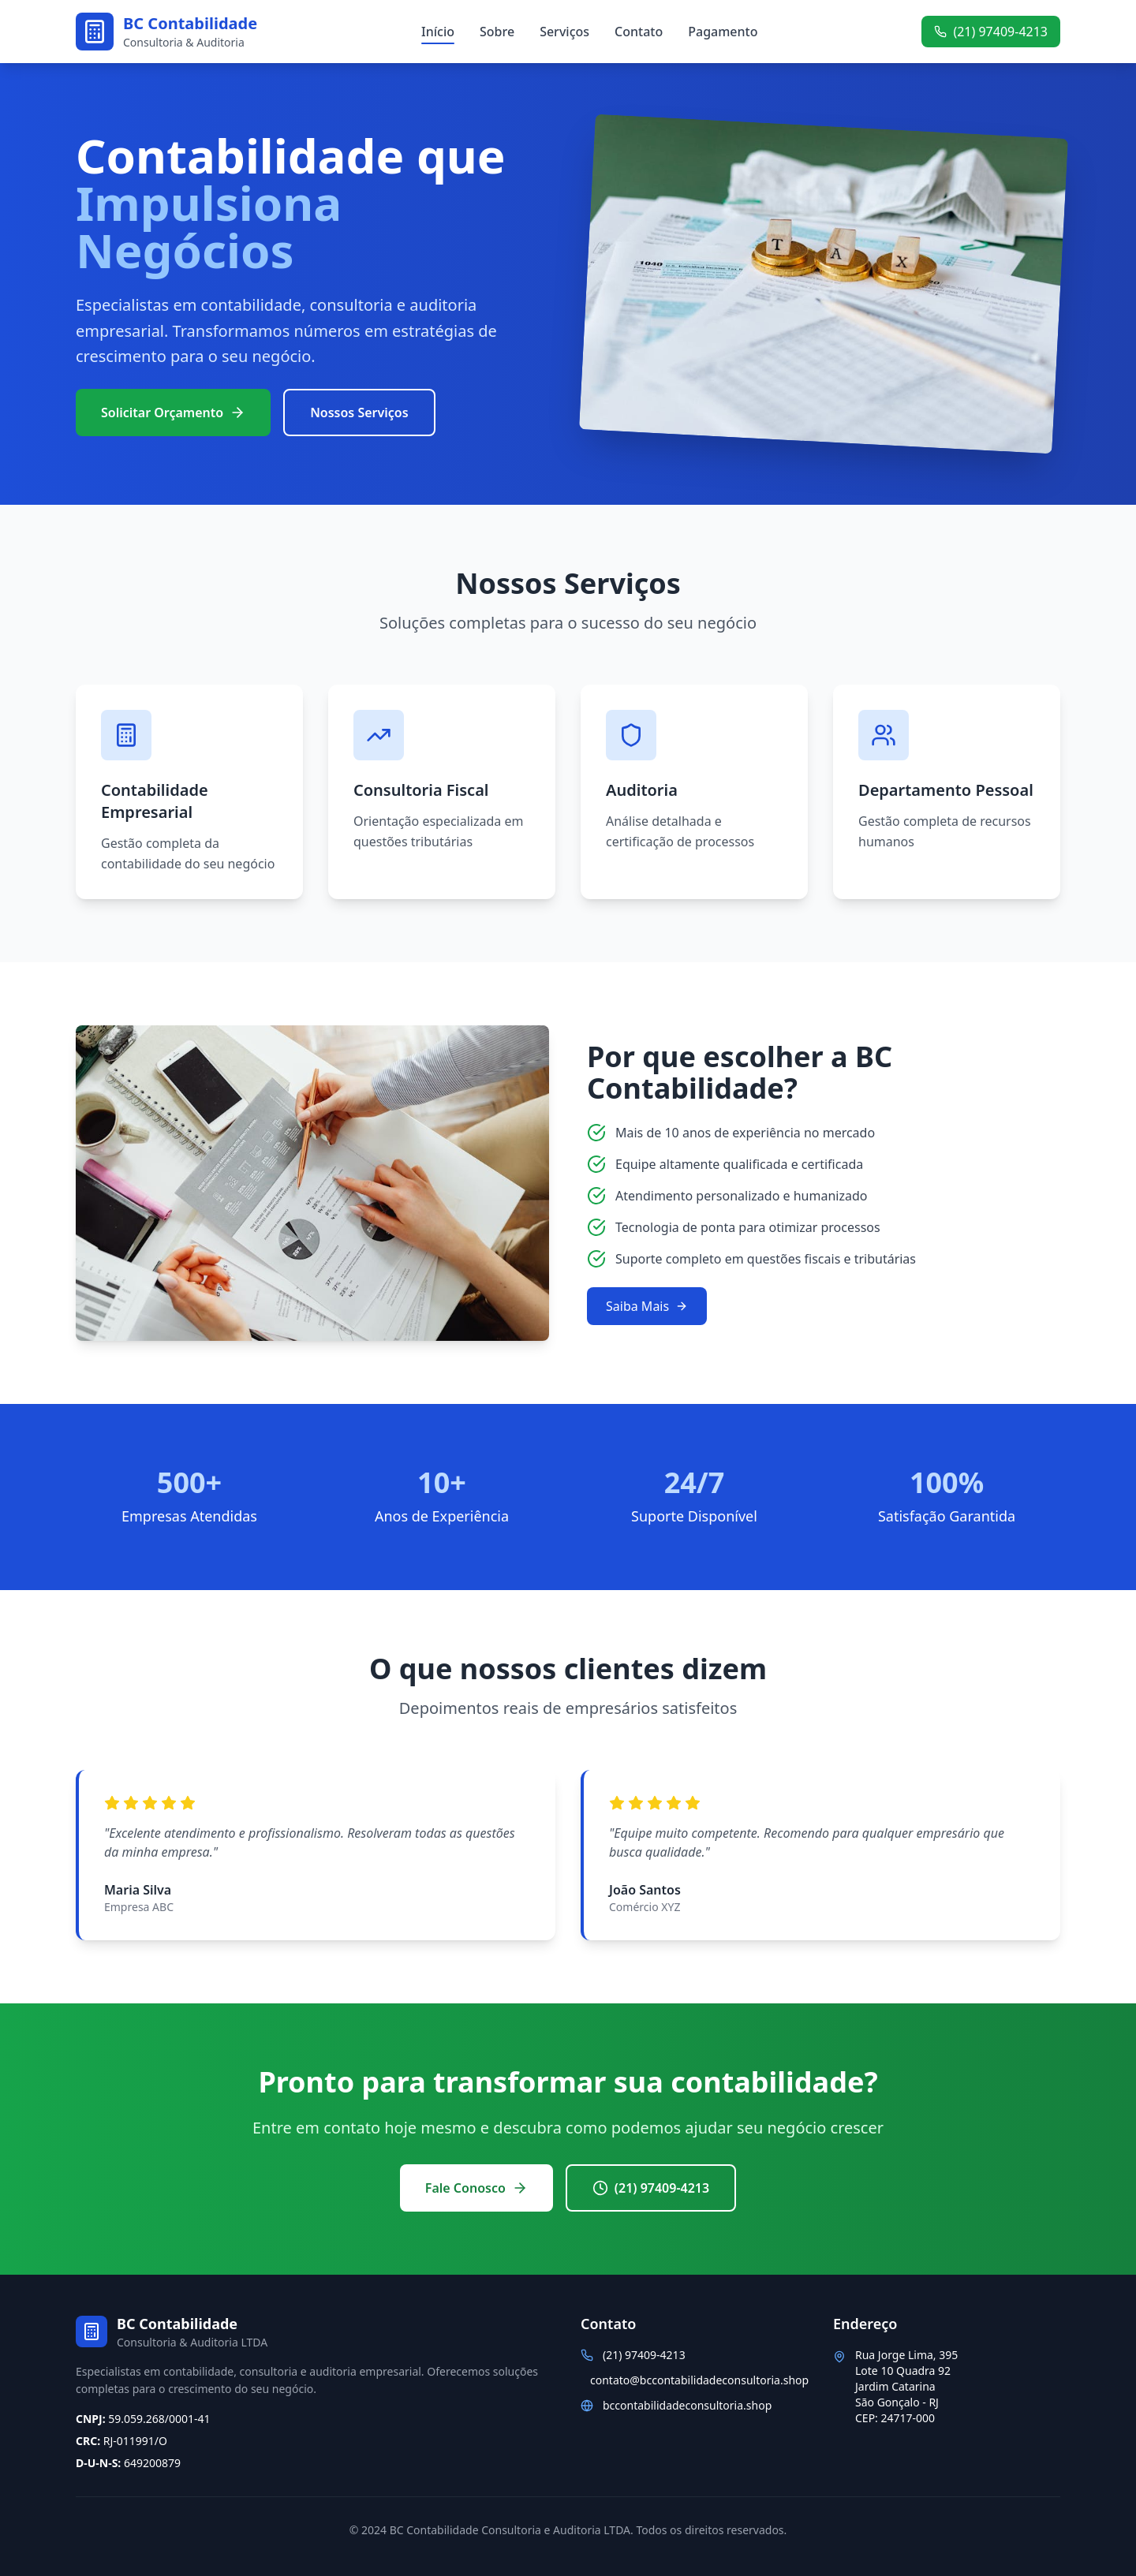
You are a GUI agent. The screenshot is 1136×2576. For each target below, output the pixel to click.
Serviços (564, 31)
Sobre (497, 31)
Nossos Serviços (359, 412)
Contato (639, 31)
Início (437, 32)
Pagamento (722, 31)
